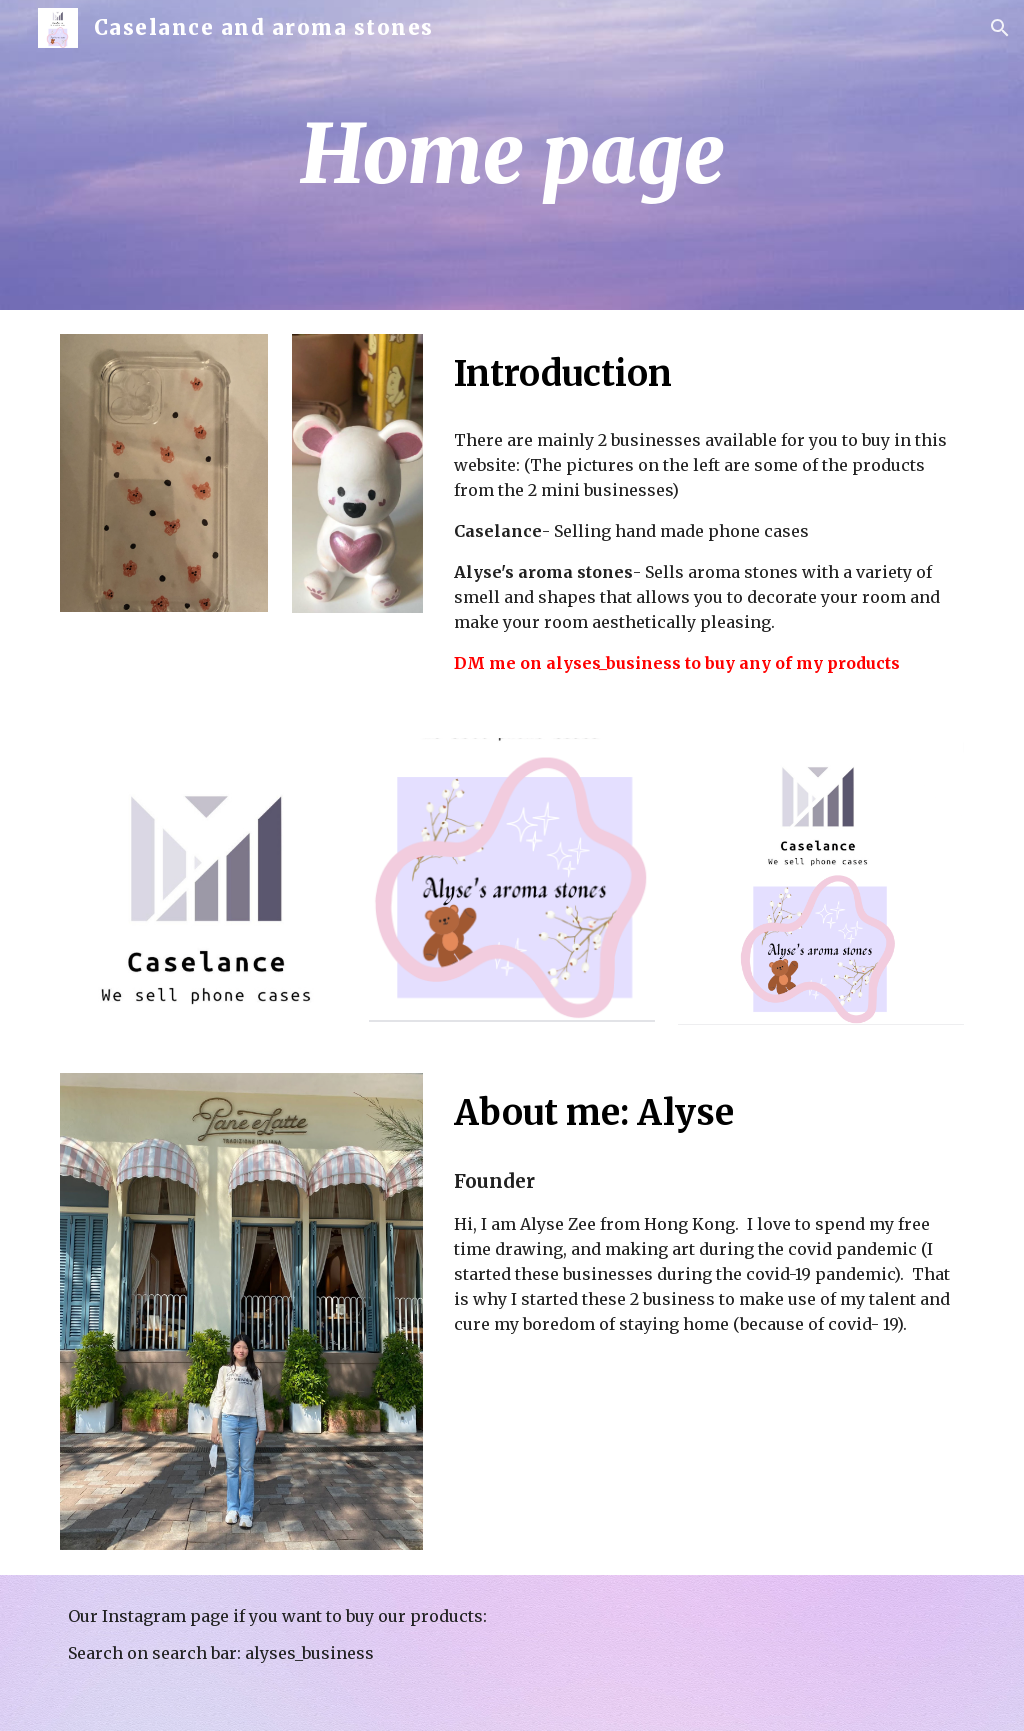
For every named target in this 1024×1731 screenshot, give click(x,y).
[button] (1000, 28)
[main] (628, 155)
